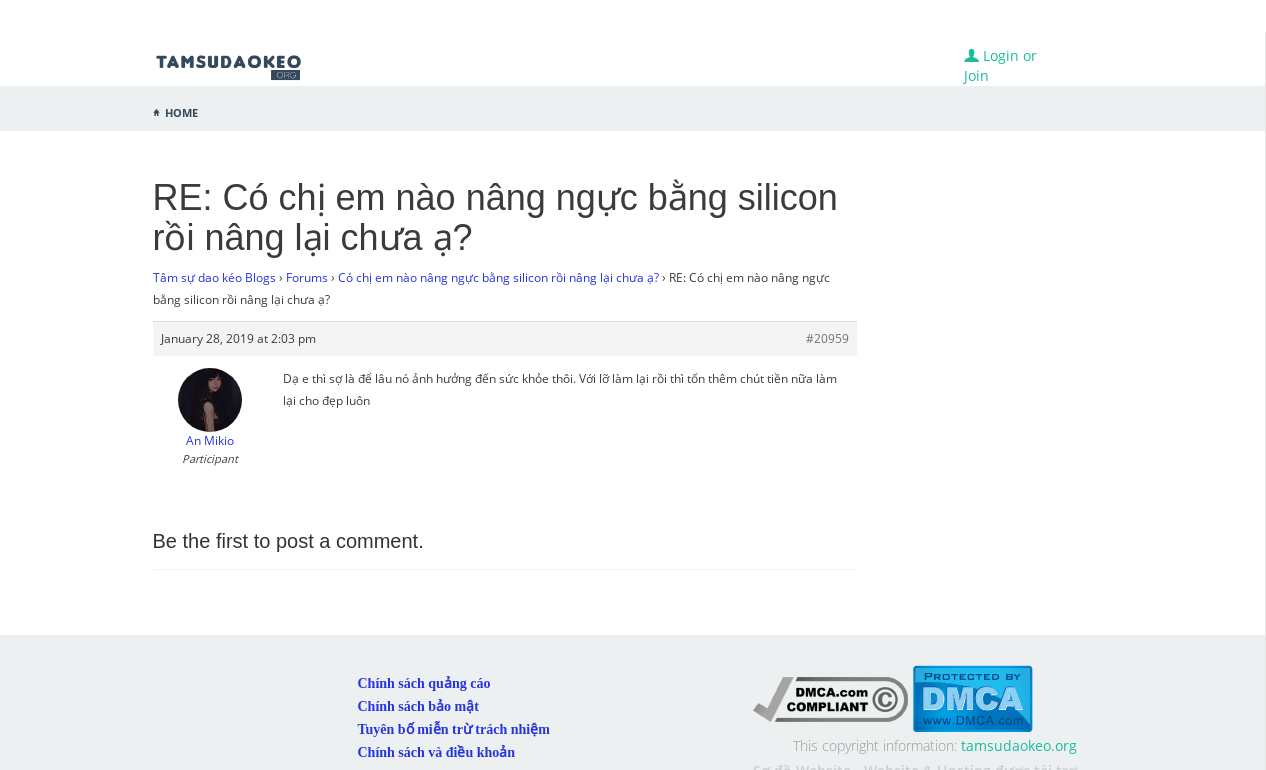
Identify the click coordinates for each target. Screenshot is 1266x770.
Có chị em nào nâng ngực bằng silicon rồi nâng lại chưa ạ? (498, 277)
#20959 (827, 338)
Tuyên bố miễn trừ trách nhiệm (454, 729)
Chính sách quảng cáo (424, 683)
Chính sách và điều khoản (437, 752)
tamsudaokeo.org (1019, 745)
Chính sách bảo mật (418, 706)
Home (181, 111)
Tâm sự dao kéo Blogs (214, 277)
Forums (307, 277)
